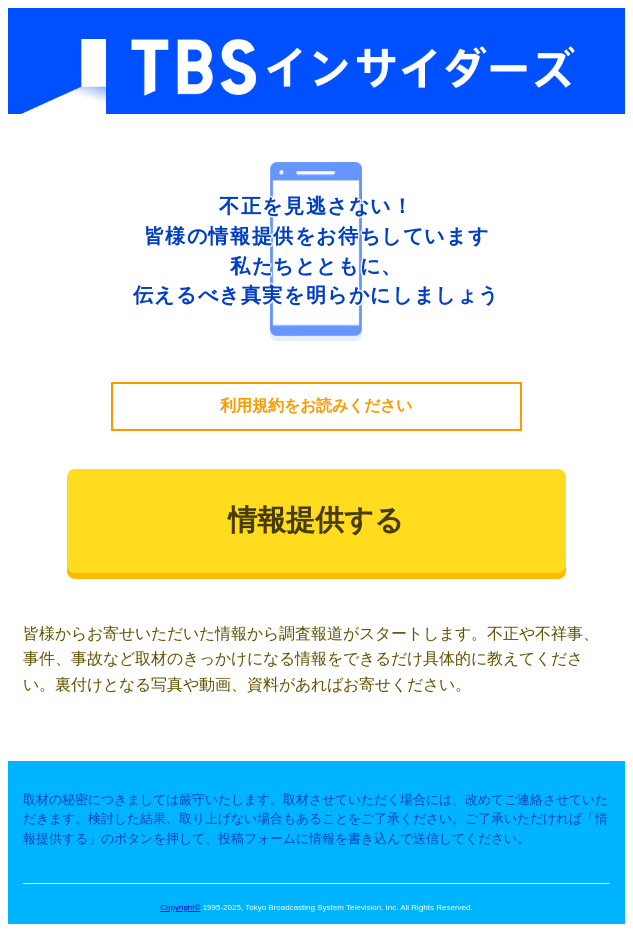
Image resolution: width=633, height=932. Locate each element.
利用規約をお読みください (316, 405)
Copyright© (180, 907)
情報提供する (316, 520)
